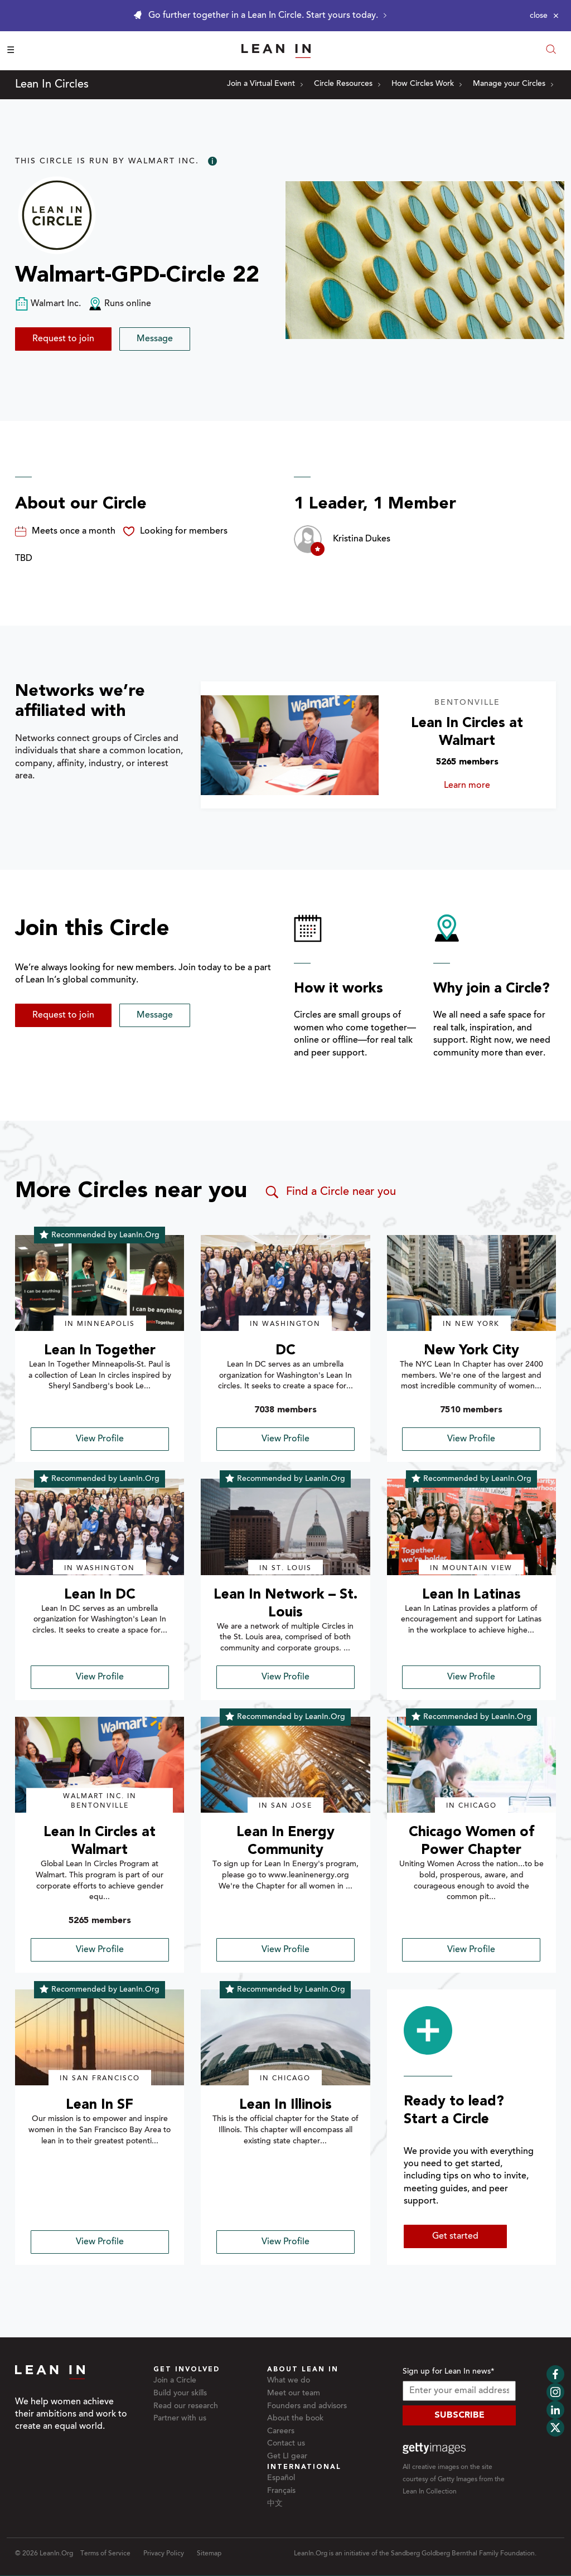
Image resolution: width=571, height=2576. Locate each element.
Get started (455, 2236)
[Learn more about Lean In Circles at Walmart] (289, 745)
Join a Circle (174, 2381)
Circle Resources (347, 84)
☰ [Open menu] (10, 50)
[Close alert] (544, 16)
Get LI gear (287, 2457)
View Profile (100, 1439)
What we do (288, 2381)
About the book (295, 2419)
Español (281, 2478)
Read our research (185, 2406)
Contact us (286, 2444)
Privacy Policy (163, 2553)
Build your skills (180, 2394)
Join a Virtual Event (265, 84)
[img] (99, 1283)
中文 (275, 2504)
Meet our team (293, 2394)
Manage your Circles (513, 84)
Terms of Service (105, 2553)
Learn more (484, 785)
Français (281, 2491)
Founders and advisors (307, 2406)
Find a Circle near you (330, 1192)
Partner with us (179, 2419)
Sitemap (209, 2553)
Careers (280, 2431)
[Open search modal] (551, 50)
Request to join (63, 339)
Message (155, 339)
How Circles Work (426, 84)
